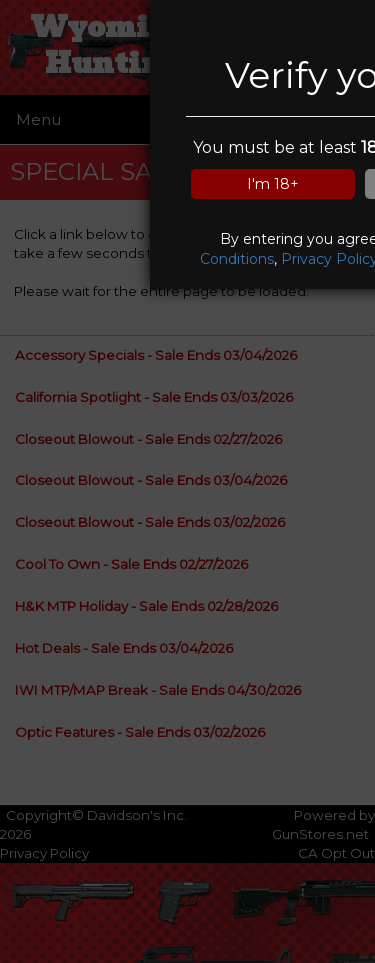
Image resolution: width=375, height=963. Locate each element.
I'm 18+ (273, 184)
